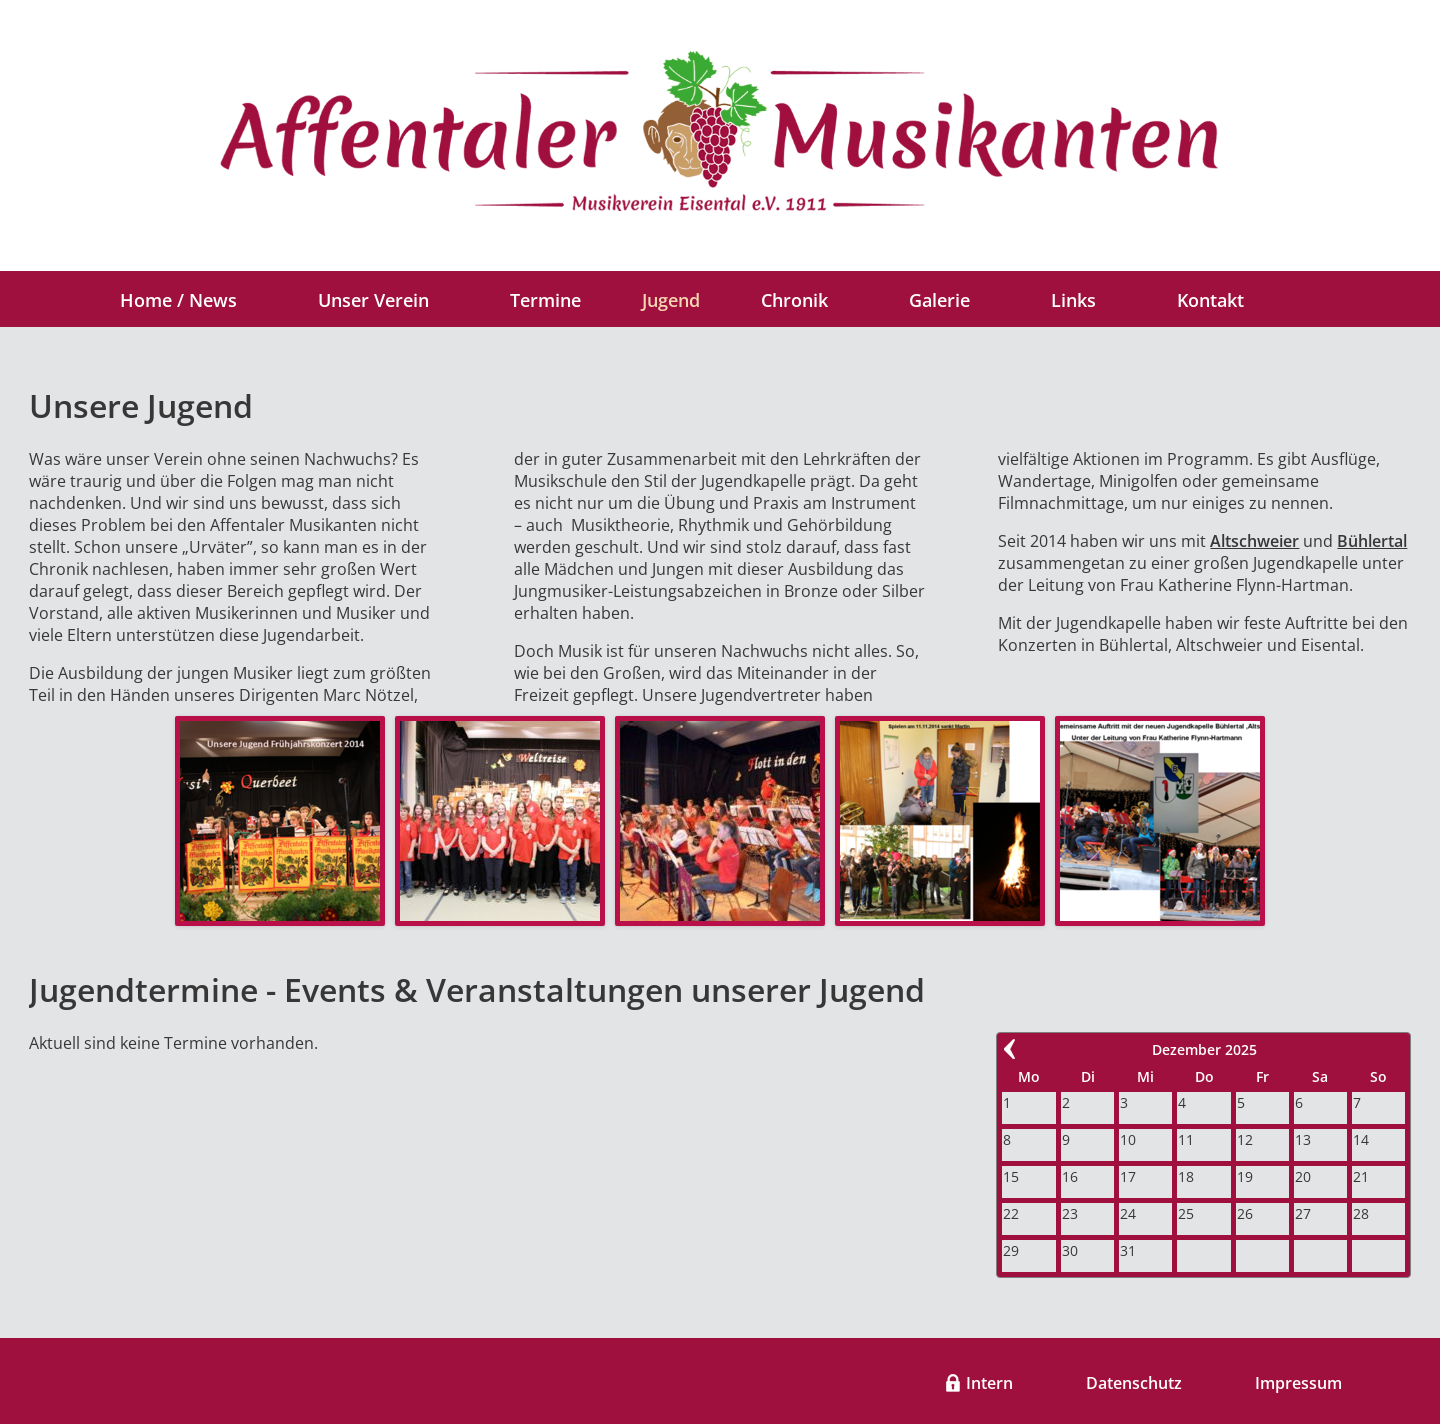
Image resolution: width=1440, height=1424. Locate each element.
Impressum (1298, 1383)
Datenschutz (1134, 1383)
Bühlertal (1372, 541)
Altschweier (1254, 541)
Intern (989, 1383)
